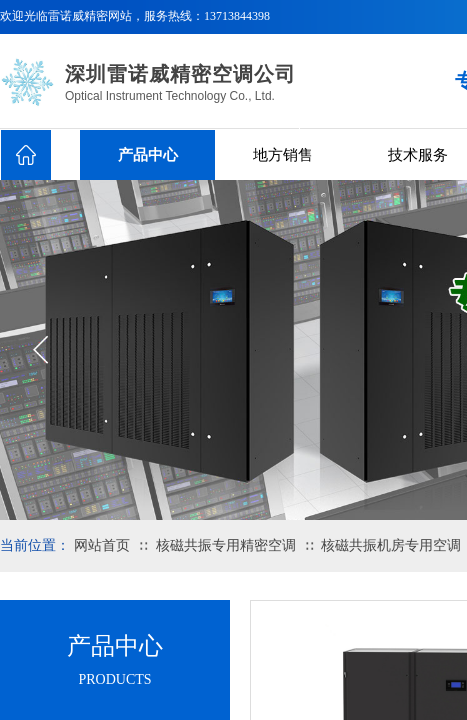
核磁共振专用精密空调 (226, 545)
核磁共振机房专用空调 (391, 545)
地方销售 (283, 155)
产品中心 (148, 155)
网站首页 (102, 545)
